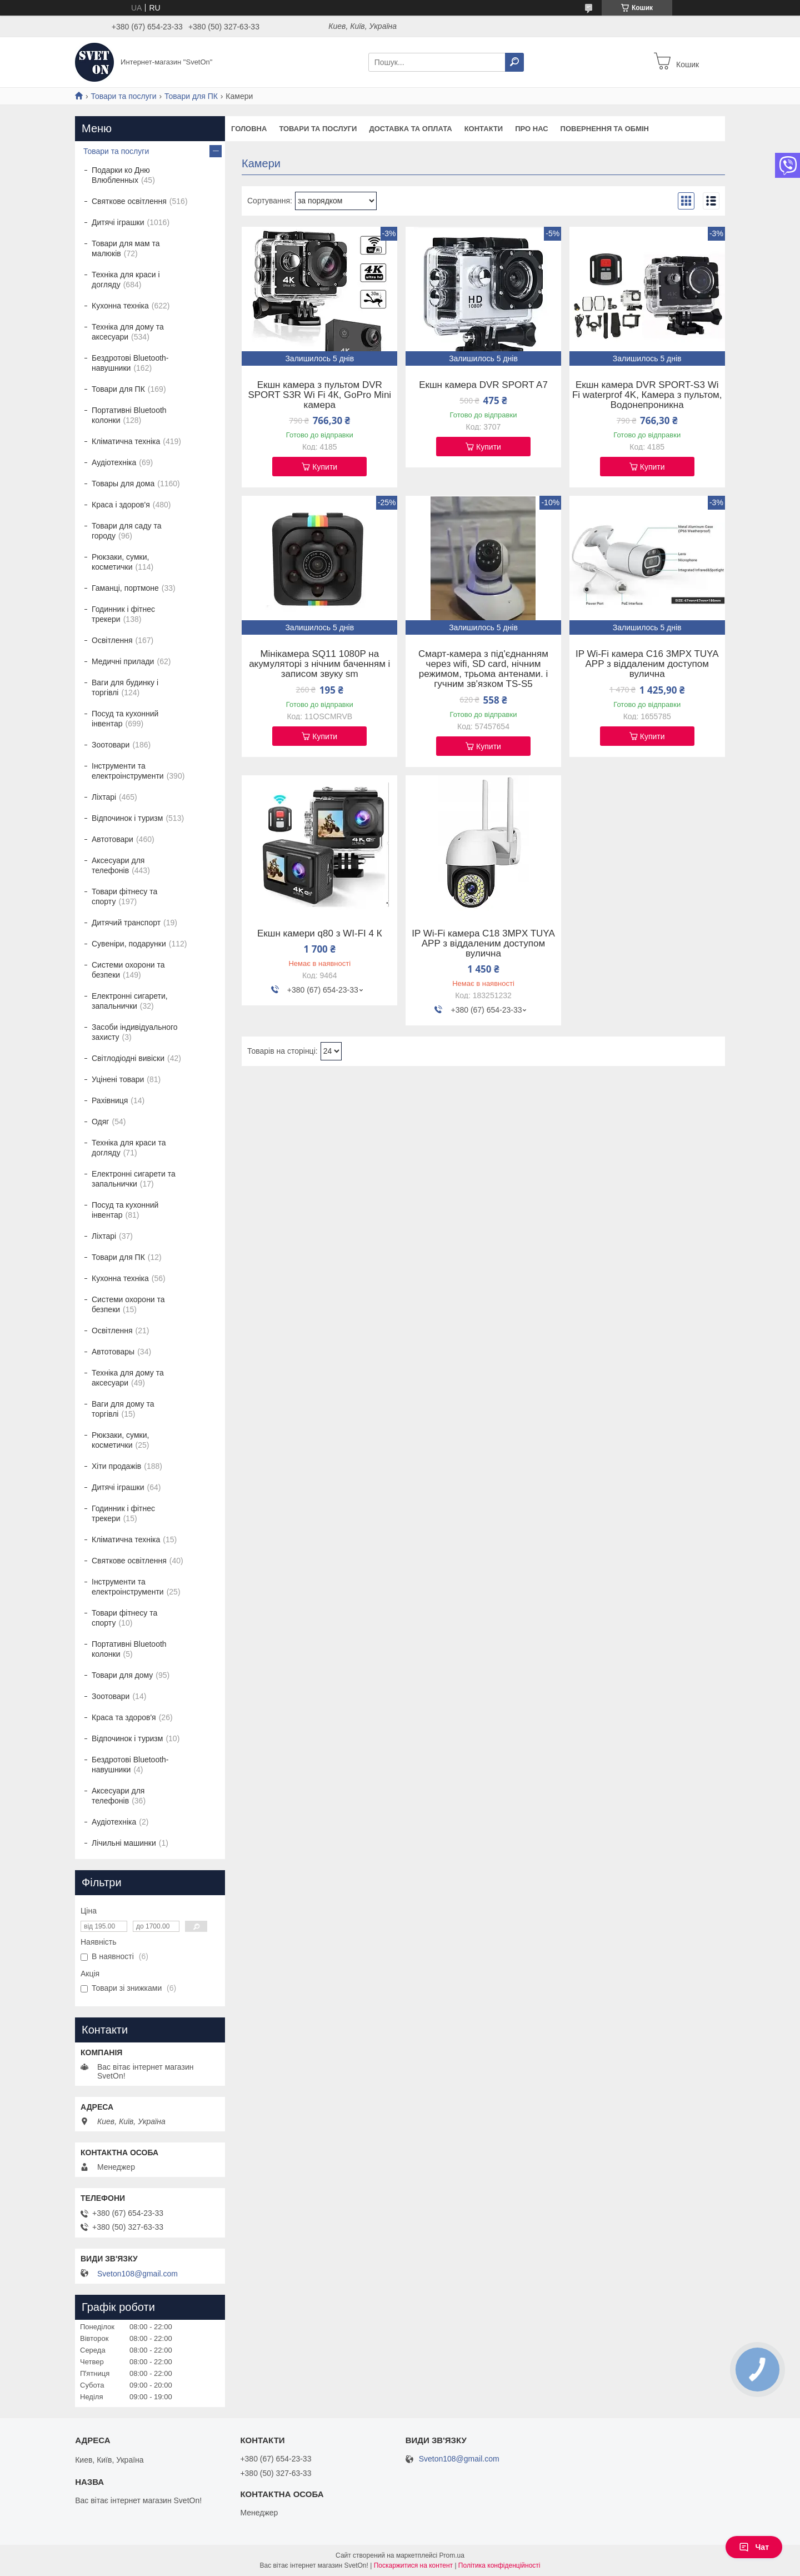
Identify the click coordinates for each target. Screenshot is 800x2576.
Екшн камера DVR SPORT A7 (483, 385)
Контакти (483, 128)
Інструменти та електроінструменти (128, 770)
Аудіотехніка (114, 462)
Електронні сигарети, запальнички (130, 1000)
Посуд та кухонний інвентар (125, 718)
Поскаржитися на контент (413, 2565)
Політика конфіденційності (499, 2565)
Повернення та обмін (605, 128)
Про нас (531, 128)
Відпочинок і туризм (127, 818)
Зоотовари (110, 744)
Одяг (100, 1121)
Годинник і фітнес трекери (123, 614)
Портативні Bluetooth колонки (129, 415)
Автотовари (112, 839)
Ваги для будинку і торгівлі (125, 687)
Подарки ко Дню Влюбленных (121, 175)
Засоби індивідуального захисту (135, 1032)
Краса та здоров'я (124, 1717)
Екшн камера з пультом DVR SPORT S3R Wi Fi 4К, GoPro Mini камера (319, 395)
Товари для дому (122, 1675)
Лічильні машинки (124, 1842)
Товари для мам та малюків (126, 248)
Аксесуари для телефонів (118, 865)
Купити (324, 466)
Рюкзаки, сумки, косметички (120, 561)
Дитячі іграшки (118, 222)
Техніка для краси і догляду (126, 279)
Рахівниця (110, 1100)
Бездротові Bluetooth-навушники (130, 362)
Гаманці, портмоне (125, 588)
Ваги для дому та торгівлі (123, 1408)
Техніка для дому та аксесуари (128, 331)
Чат (754, 2547)
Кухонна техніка (120, 305)
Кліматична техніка (126, 441)
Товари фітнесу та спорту (124, 896)
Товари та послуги (123, 96)
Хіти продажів (116, 1466)
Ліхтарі (104, 797)
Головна (249, 128)
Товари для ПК (191, 96)
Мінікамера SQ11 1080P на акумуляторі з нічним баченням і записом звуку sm (319, 664)
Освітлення (112, 640)
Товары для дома (123, 483)
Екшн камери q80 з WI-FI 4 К (319, 934)
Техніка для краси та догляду (129, 1147)
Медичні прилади (123, 661)
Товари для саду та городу (127, 530)
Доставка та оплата (410, 128)
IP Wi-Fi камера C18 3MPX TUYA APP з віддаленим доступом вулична (483, 944)
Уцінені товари (118, 1079)
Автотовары (113, 1351)
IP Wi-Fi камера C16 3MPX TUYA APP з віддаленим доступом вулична (647, 664)
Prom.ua (451, 2555)
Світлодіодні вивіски (128, 1058)
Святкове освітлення (129, 201)
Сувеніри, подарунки (129, 943)
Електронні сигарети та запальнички (134, 1178)
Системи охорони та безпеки (128, 969)
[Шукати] (514, 62)
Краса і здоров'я (121, 504)
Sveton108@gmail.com (137, 2273)
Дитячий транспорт (126, 922)
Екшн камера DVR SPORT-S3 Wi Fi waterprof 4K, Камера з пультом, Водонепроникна (647, 395)
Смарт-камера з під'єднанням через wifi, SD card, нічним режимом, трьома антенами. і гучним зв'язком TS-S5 (483, 669)
